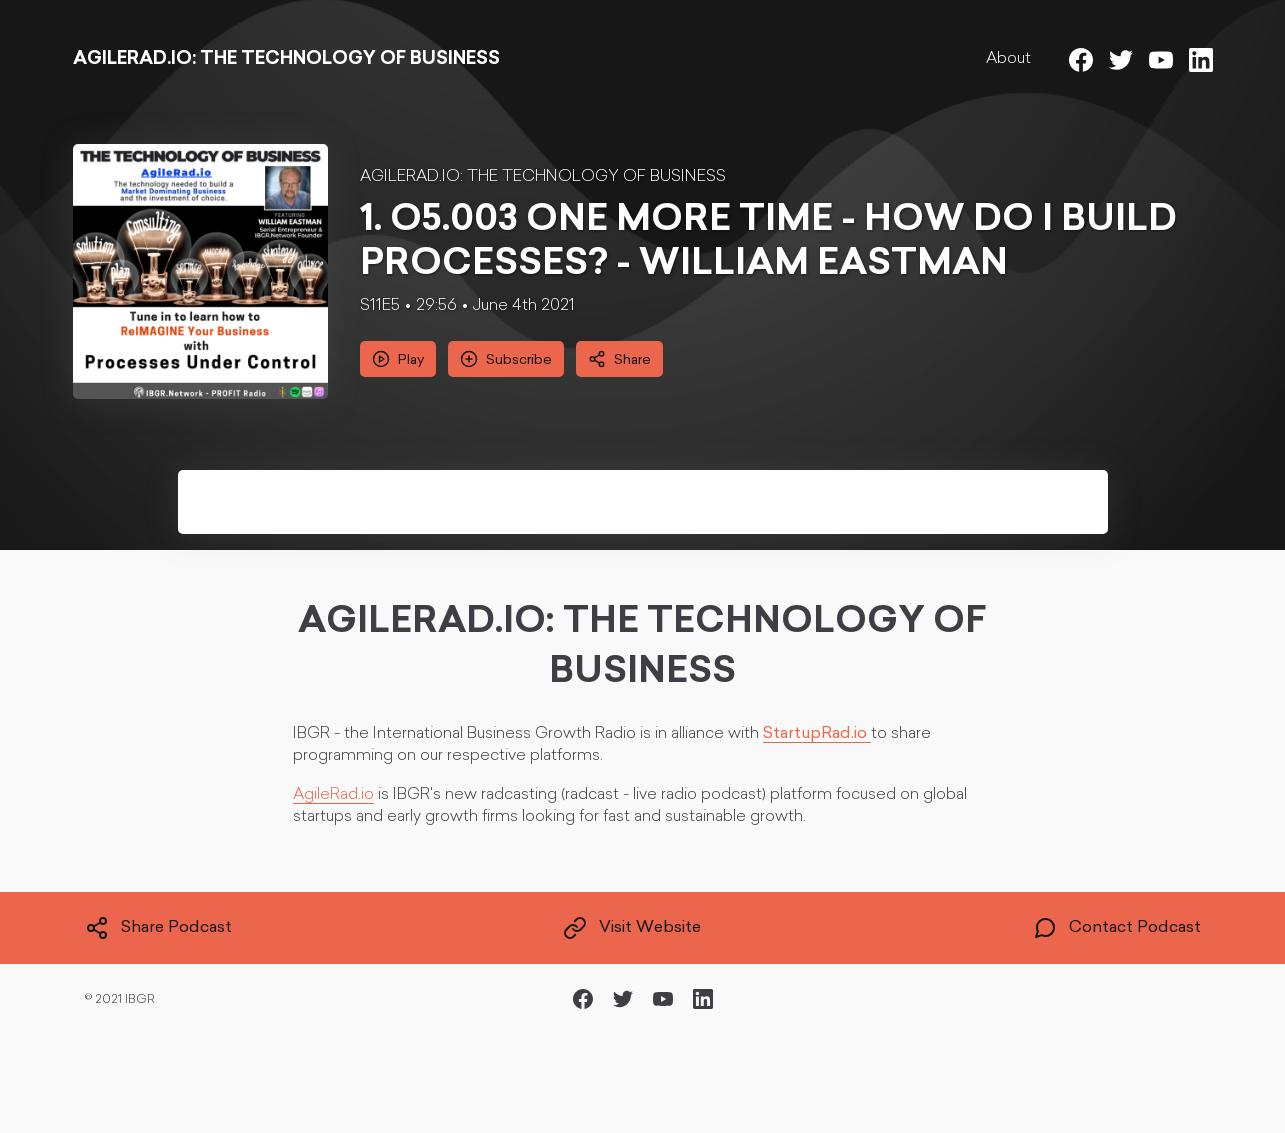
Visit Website (632, 928)
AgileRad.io (333, 795)
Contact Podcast (1117, 928)
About (1008, 59)
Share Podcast (158, 928)
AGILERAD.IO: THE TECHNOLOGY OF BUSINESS (543, 177)
